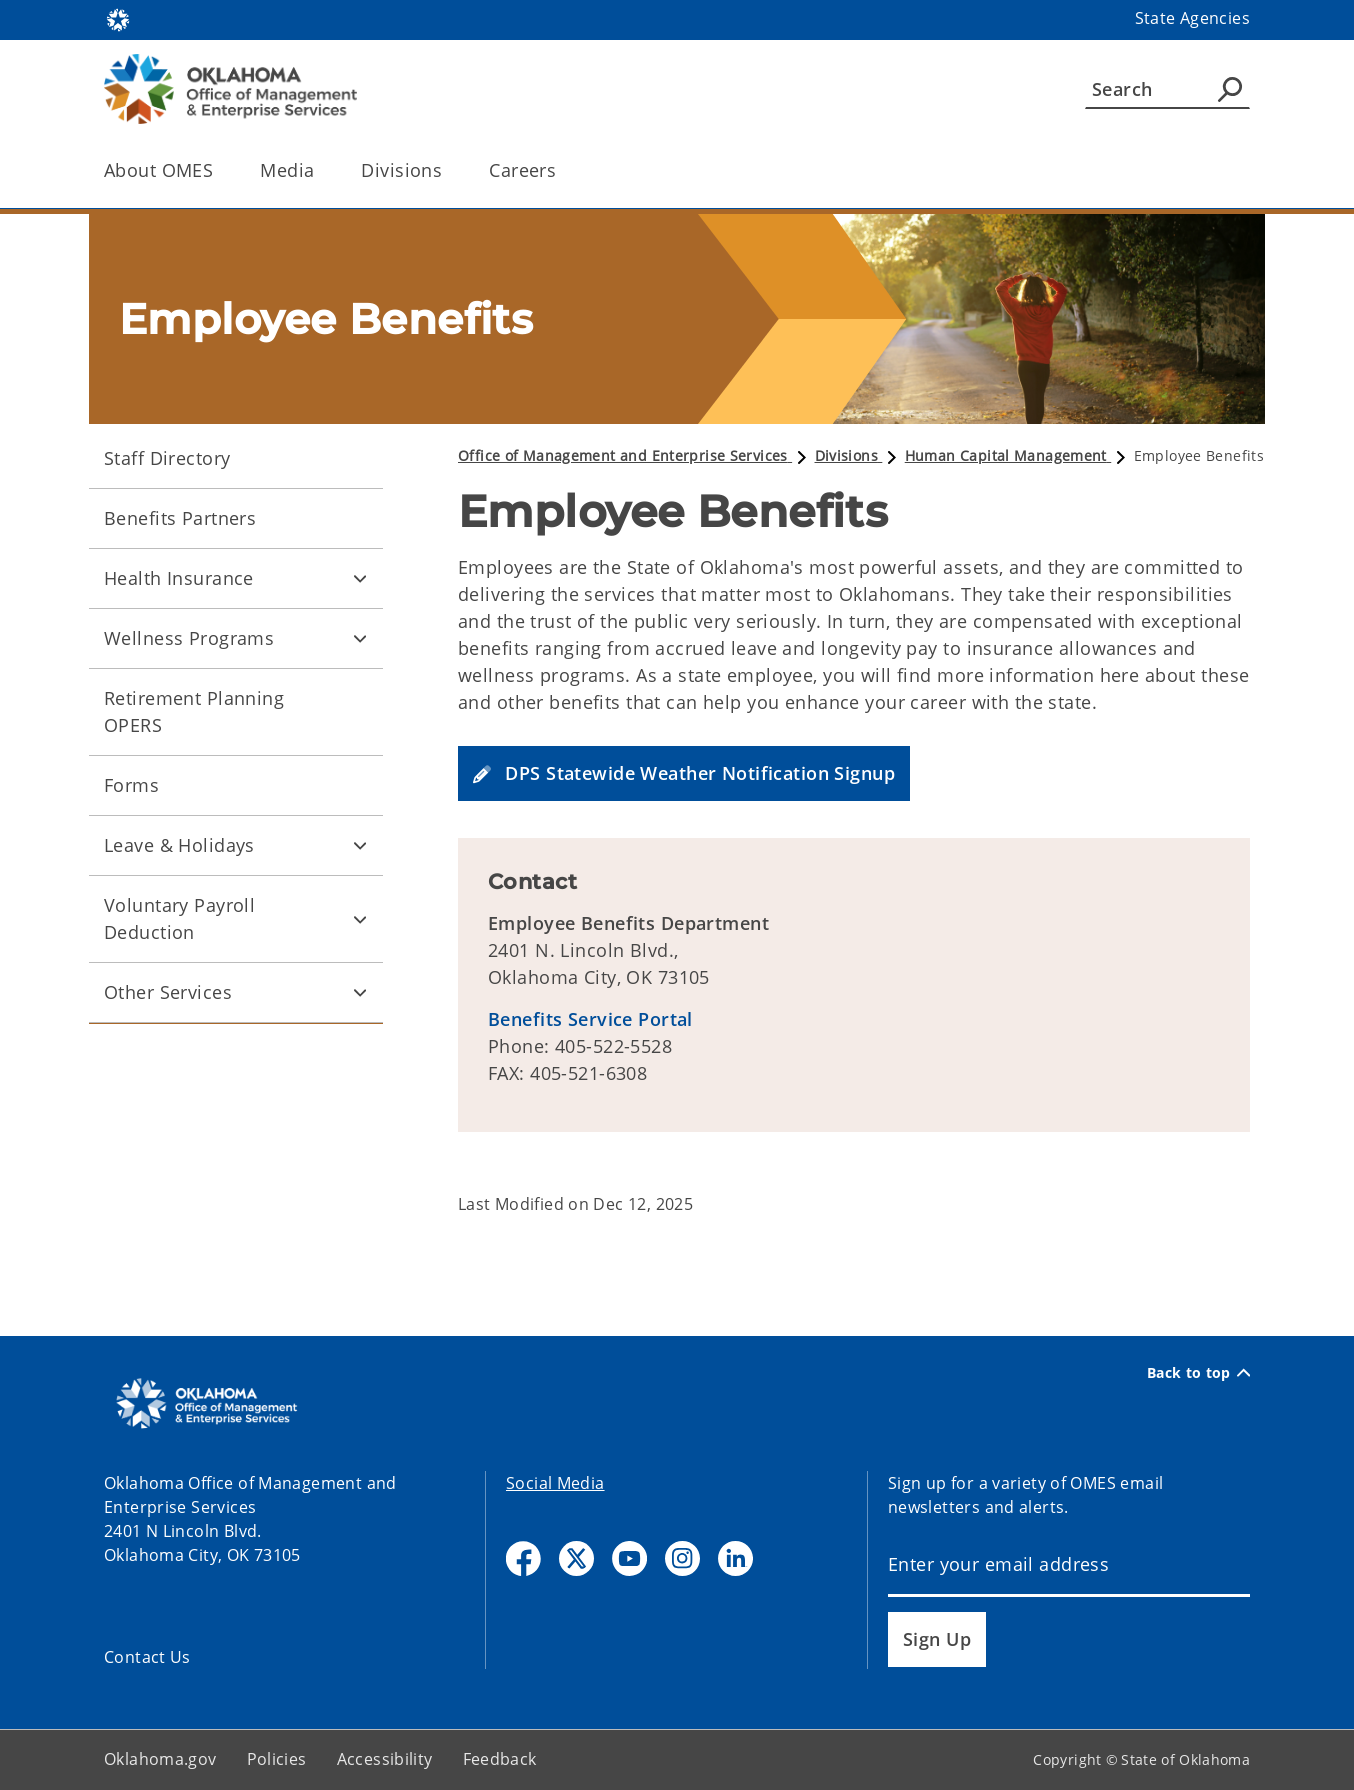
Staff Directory (167, 458)
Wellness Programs (189, 638)
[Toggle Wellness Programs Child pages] (360, 639)
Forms (131, 785)
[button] (684, 773)
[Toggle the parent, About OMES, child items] (219, 170)
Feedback (500, 1759)
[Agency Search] (1230, 89)
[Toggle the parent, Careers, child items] (562, 170)
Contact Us (147, 1657)
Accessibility (385, 1759)
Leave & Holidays (179, 845)
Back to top (1198, 1373)
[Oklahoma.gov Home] (118, 18)
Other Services (168, 992)
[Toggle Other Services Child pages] (360, 993)
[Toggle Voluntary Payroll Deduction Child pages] (360, 919)
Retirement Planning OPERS (194, 711)
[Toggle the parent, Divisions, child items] (448, 170)
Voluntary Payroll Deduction (179, 918)
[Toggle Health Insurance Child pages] (360, 579)
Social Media (555, 1483)
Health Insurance (179, 578)
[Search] (1167, 89)
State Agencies (1192, 18)
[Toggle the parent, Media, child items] (320, 170)
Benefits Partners (180, 518)
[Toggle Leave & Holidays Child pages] (360, 846)
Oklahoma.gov (160, 1759)
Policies (277, 1759)
